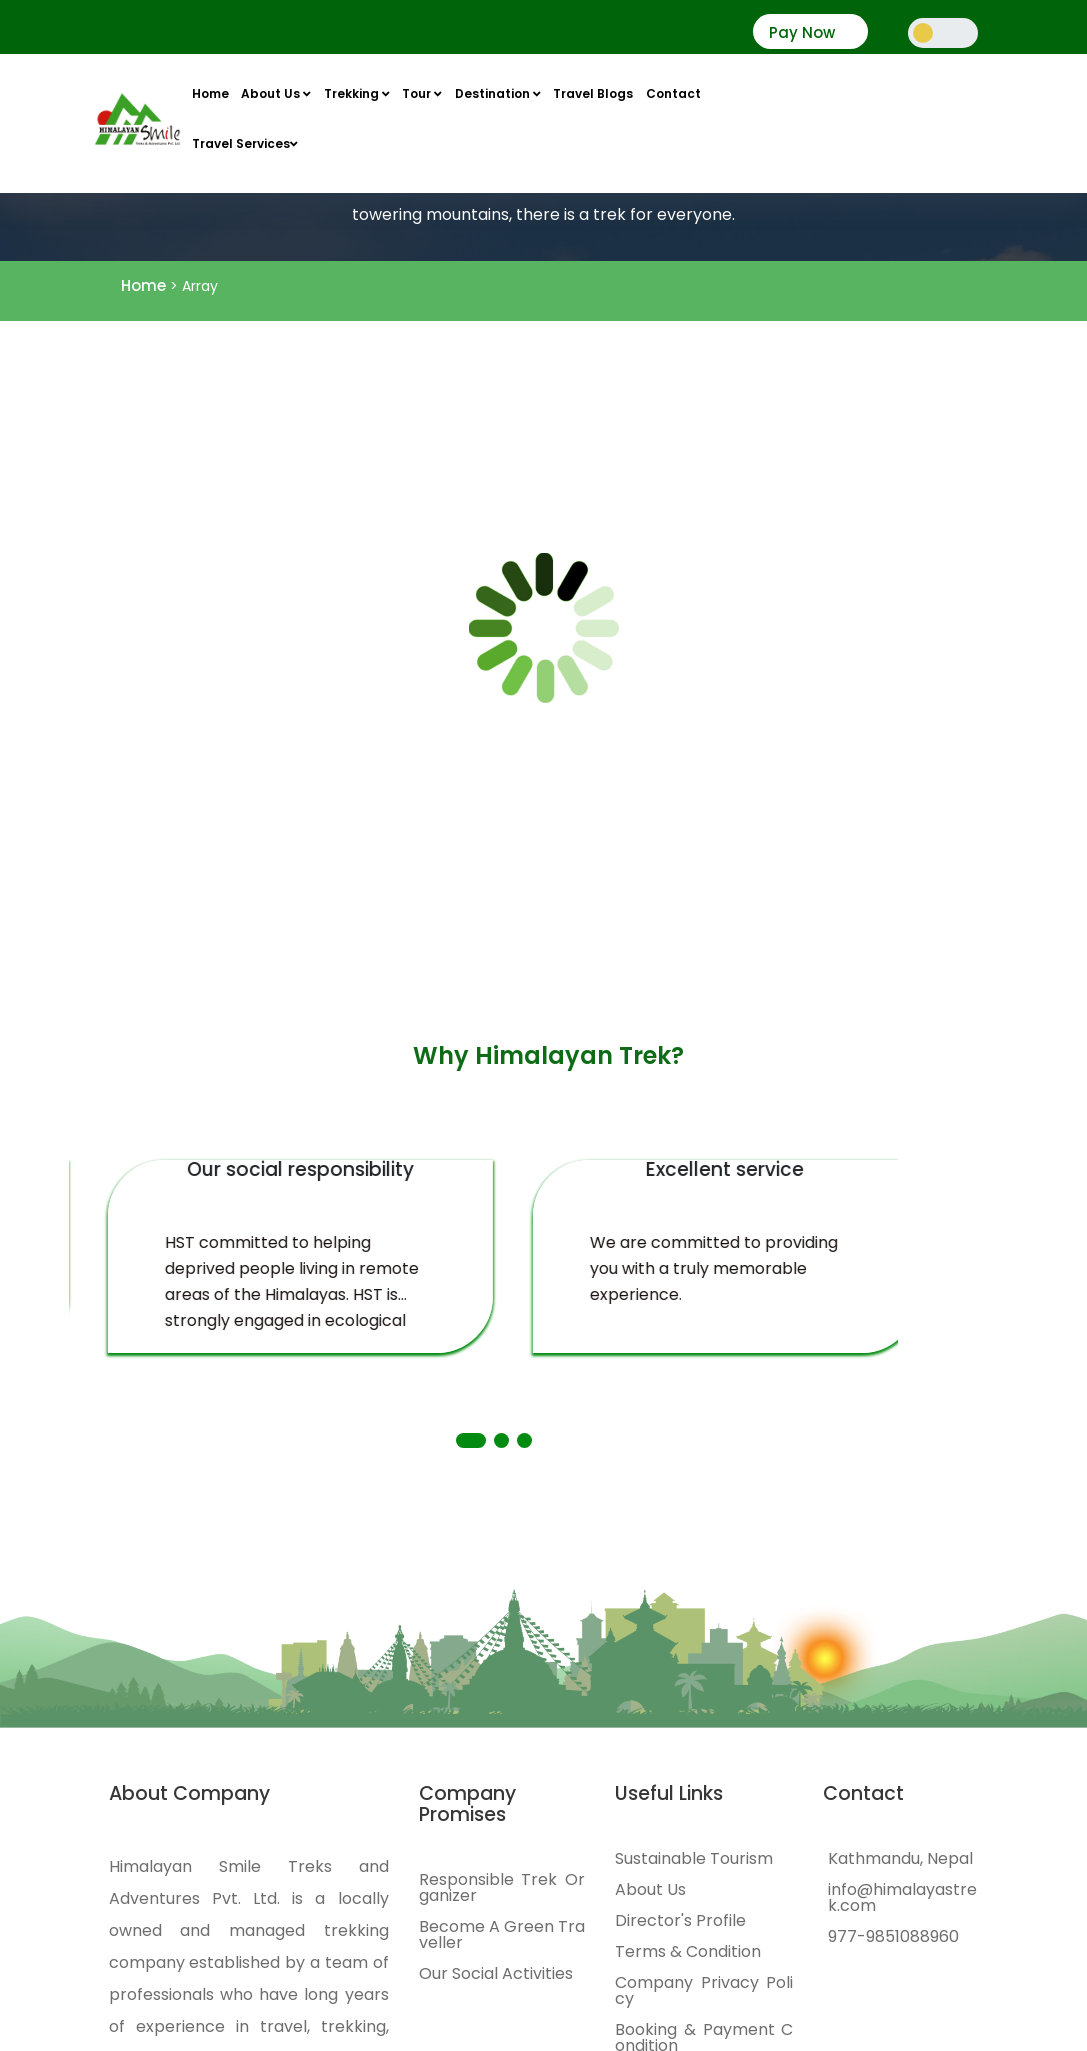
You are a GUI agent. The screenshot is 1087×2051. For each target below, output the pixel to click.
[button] (471, 1440)
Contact (673, 93)
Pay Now (802, 33)
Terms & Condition (688, 1952)
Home (210, 93)
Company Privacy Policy (704, 1991)
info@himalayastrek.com (902, 1898)
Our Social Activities (496, 1974)
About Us (276, 93)
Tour (422, 93)
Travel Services (245, 143)
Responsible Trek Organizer (502, 1888)
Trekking (357, 93)
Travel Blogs (593, 93)
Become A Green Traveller (502, 1935)
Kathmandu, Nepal (900, 1859)
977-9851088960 (893, 1937)
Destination (498, 93)
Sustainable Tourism (694, 1859)
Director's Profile (680, 1921)
